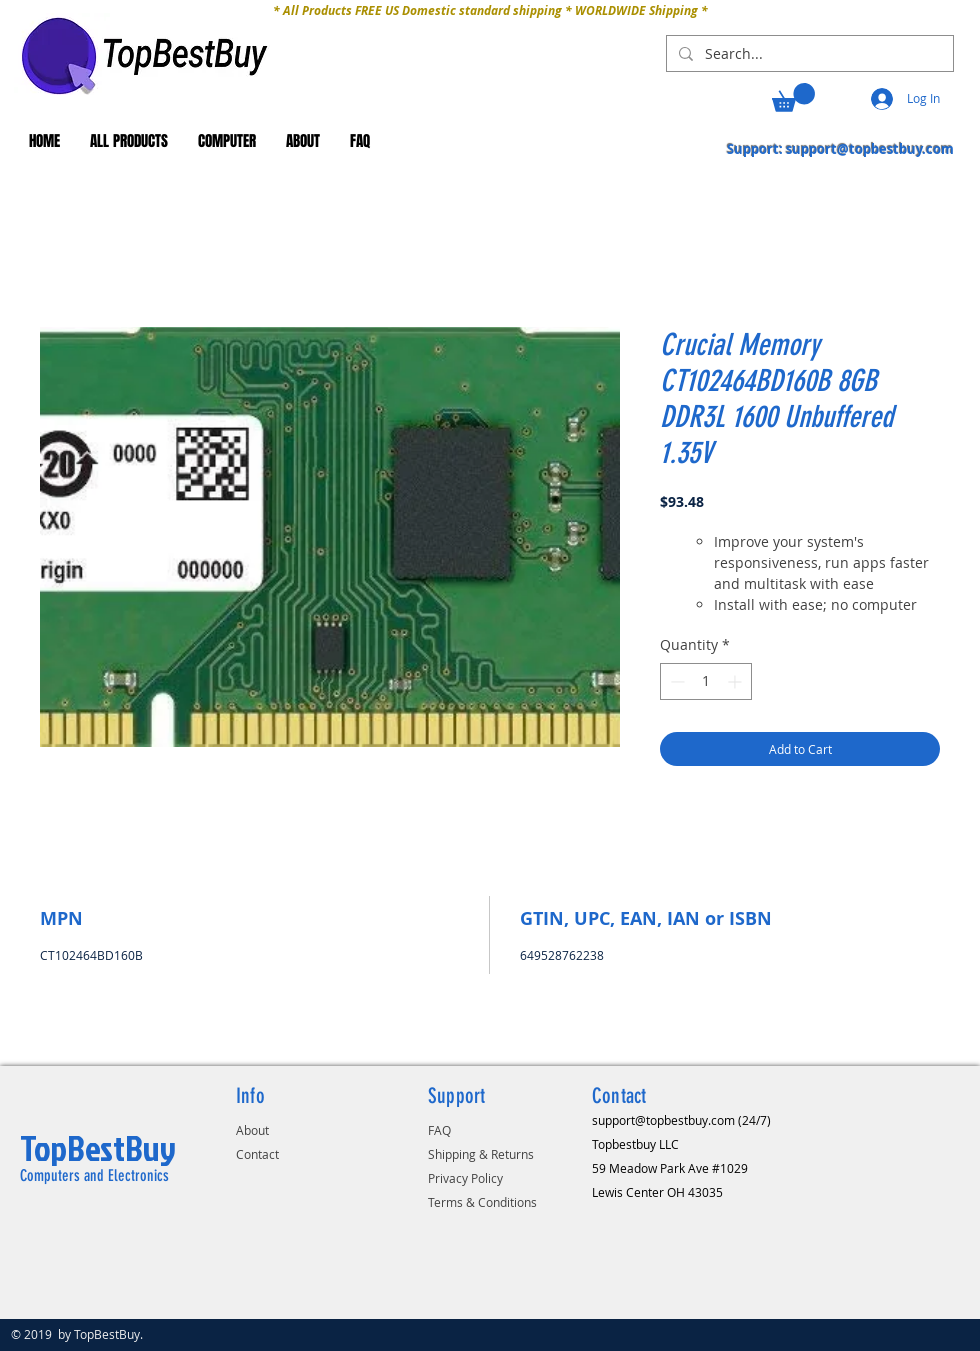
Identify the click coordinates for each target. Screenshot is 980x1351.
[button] (793, 97)
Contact (257, 1154)
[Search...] (808, 54)
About (252, 1130)
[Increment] (736, 681)
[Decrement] (675, 681)
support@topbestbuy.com (870, 149)
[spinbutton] (706, 681)
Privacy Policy (465, 1178)
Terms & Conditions (482, 1202)
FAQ (439, 1130)
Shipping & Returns (481, 1154)
